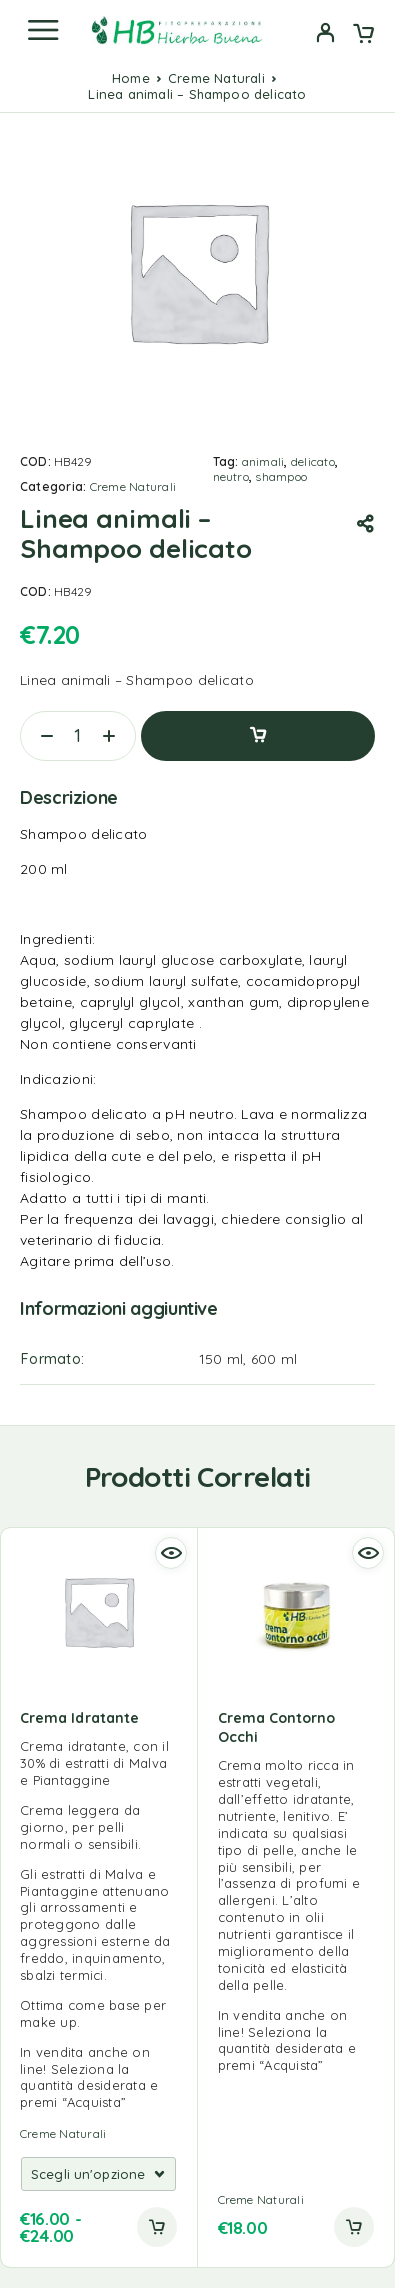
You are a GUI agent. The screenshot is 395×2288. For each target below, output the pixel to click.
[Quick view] (171, 1553)
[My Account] (325, 35)
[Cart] (363, 35)
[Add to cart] (157, 2227)
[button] (354, 2227)
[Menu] (43, 30)
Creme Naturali (216, 78)
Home (131, 78)
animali (263, 461)
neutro (231, 476)
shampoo (281, 476)
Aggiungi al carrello (258, 736)
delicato (313, 461)
